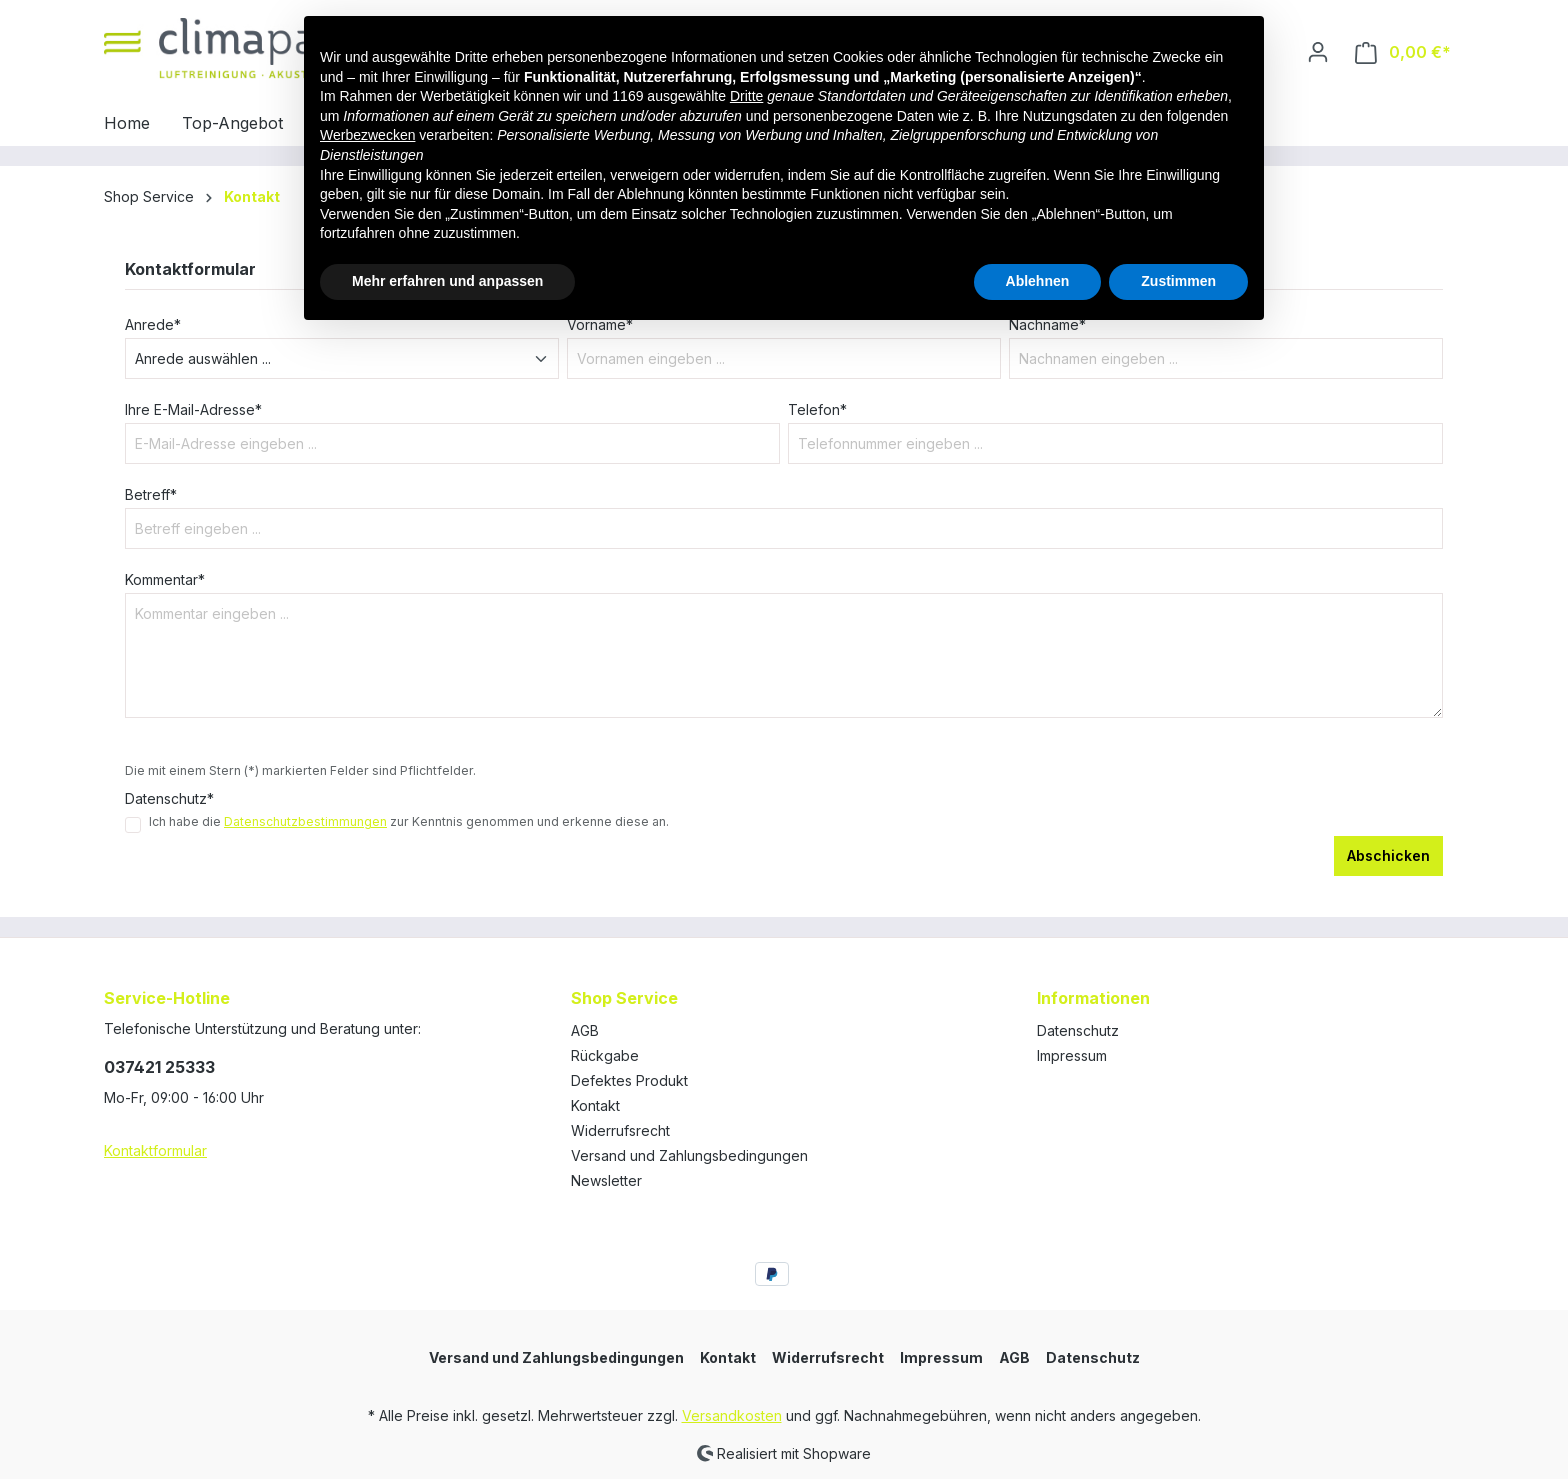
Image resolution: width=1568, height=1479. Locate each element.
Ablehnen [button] (1038, 281)
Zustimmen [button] (1178, 281)
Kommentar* (165, 579)
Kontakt (595, 1105)
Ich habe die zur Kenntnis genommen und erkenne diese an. (409, 821)
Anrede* (153, 324)
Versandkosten (732, 1415)
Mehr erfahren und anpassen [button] (447, 281)
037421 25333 (159, 1067)
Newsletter (606, 1180)
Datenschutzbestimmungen (305, 821)
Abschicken (1388, 855)
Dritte (746, 96)
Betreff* (151, 494)
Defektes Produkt (629, 1080)
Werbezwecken (367, 135)
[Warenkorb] (1403, 52)
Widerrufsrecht (620, 1130)
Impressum (1072, 1055)
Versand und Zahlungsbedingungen (689, 1155)
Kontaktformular (155, 1150)
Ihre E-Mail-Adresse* (193, 409)
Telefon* (817, 409)
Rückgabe (605, 1055)
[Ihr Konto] (1318, 52)
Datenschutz (1078, 1030)
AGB (585, 1030)
